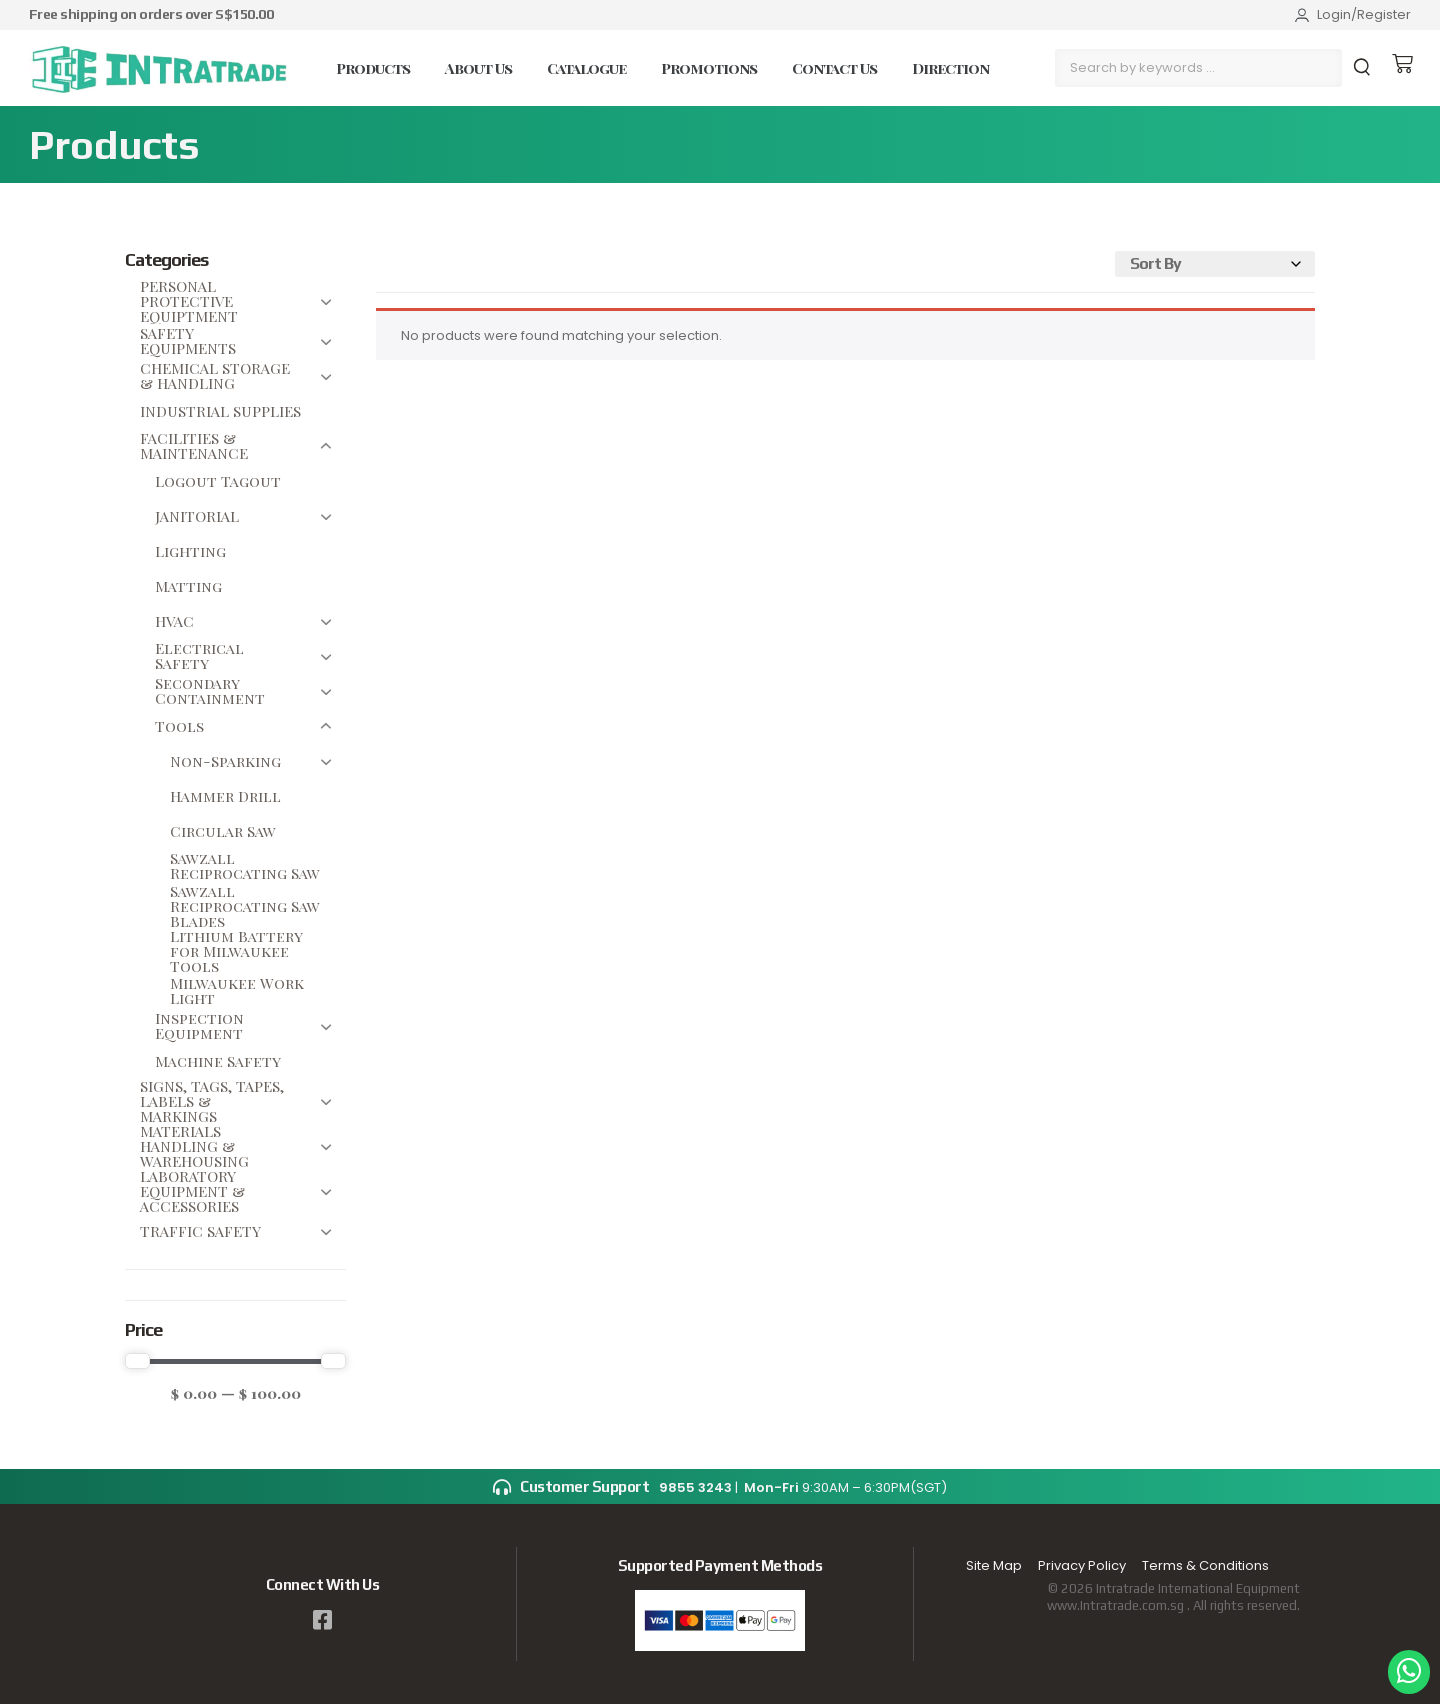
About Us (478, 68)
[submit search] (1364, 68)
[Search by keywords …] (1198, 68)
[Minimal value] (235, 1361)
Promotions (709, 68)
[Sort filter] (1215, 265)
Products (373, 68)
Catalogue (586, 68)
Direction (950, 68)
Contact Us (834, 68)
